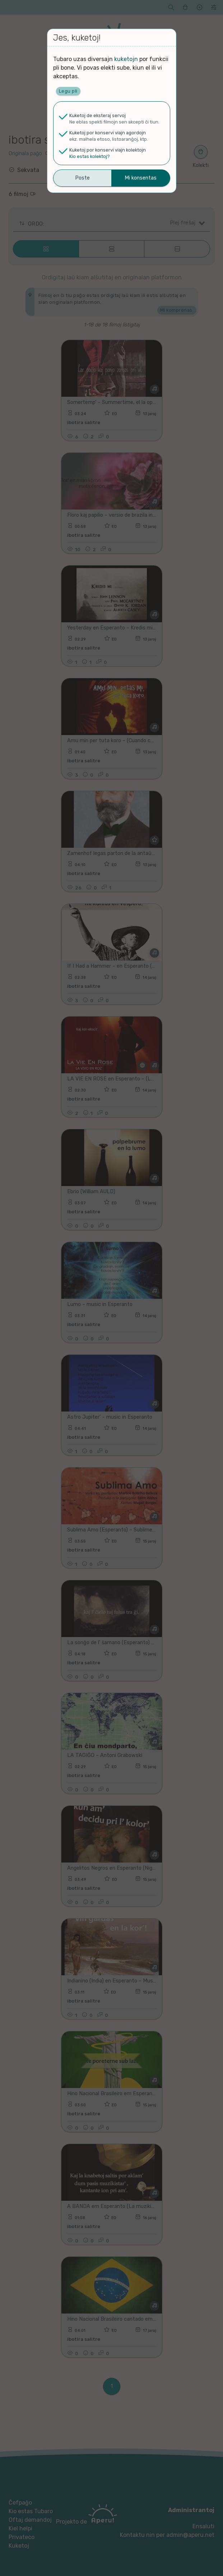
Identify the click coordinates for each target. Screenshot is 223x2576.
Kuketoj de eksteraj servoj (97, 115)
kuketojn (126, 59)
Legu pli (68, 91)
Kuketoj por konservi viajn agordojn (107, 132)
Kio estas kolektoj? (89, 156)
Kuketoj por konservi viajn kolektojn (107, 150)
